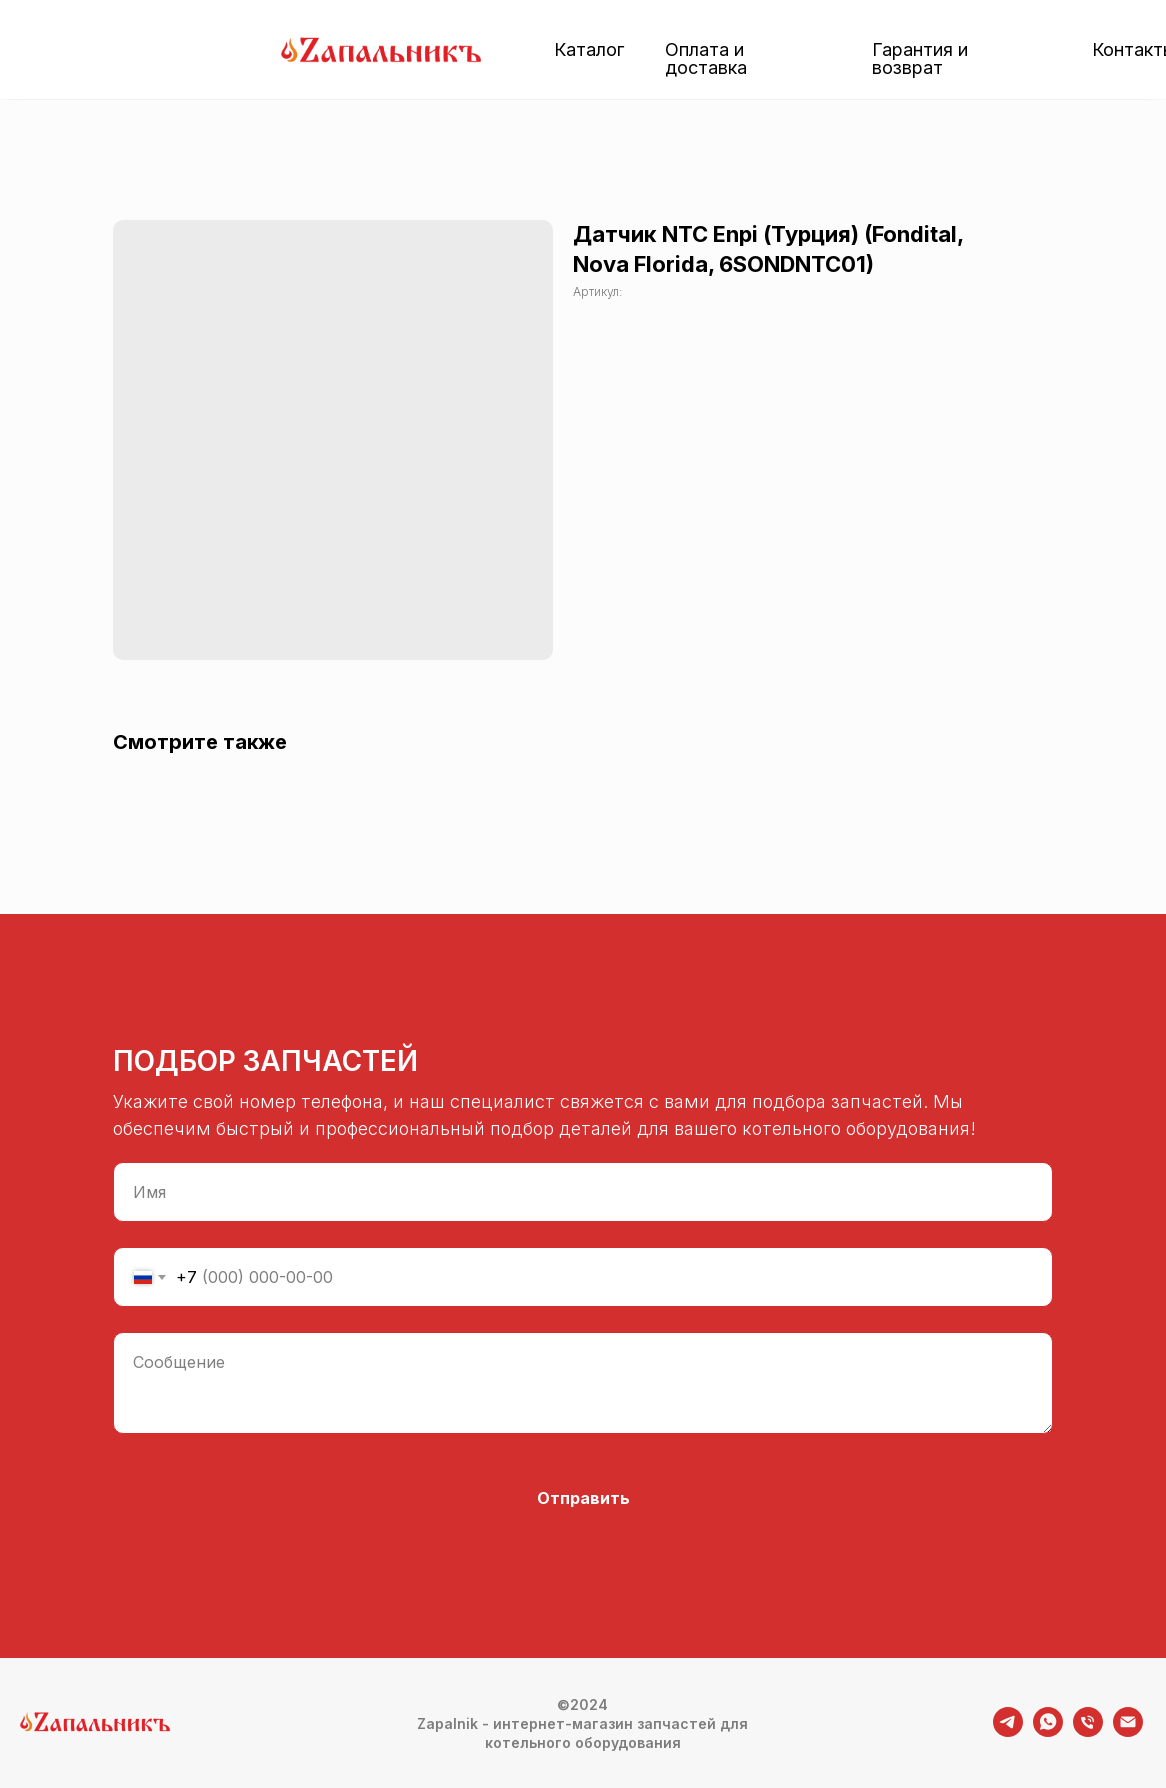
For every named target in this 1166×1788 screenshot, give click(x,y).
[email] (1128, 1731)
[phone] (1088, 1731)
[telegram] (1008, 1731)
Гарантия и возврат (920, 58)
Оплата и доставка (706, 58)
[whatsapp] (1048, 1731)
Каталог (589, 49)
